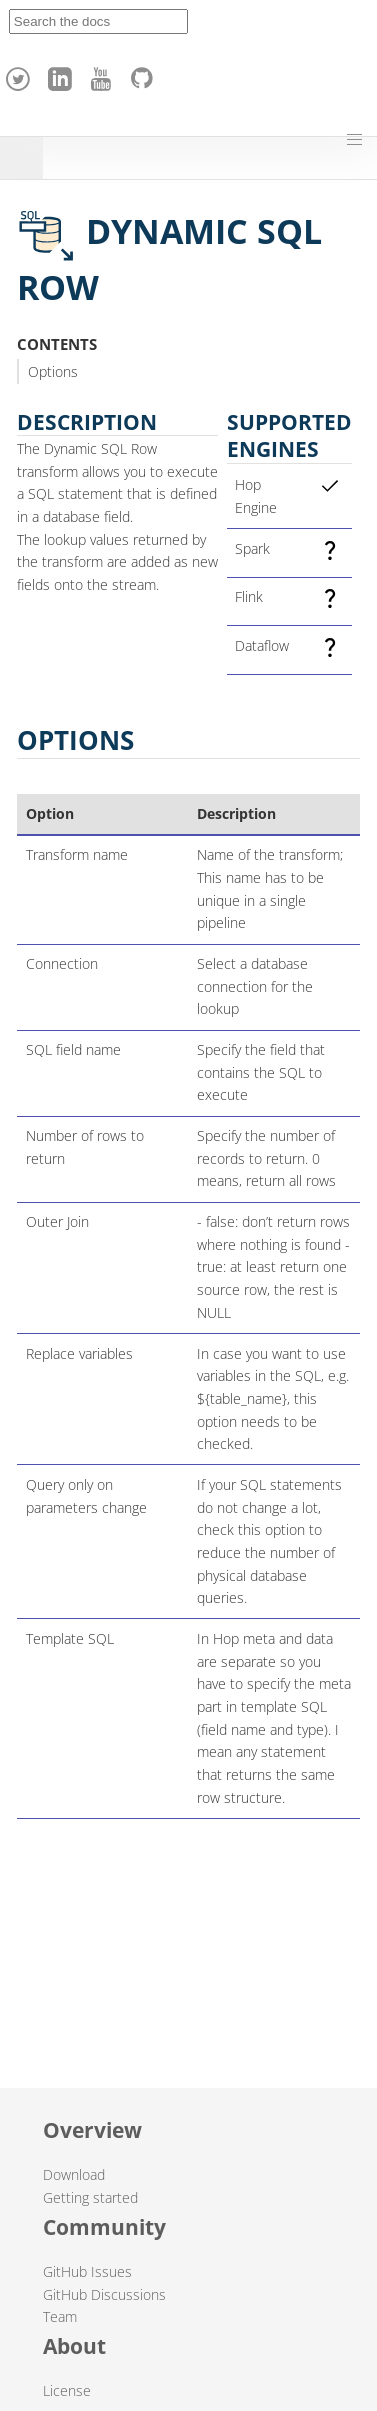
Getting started (90, 2197)
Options (53, 371)
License (67, 2390)
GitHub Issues (87, 2271)
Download (74, 2174)
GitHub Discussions (104, 2294)
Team (60, 2316)
